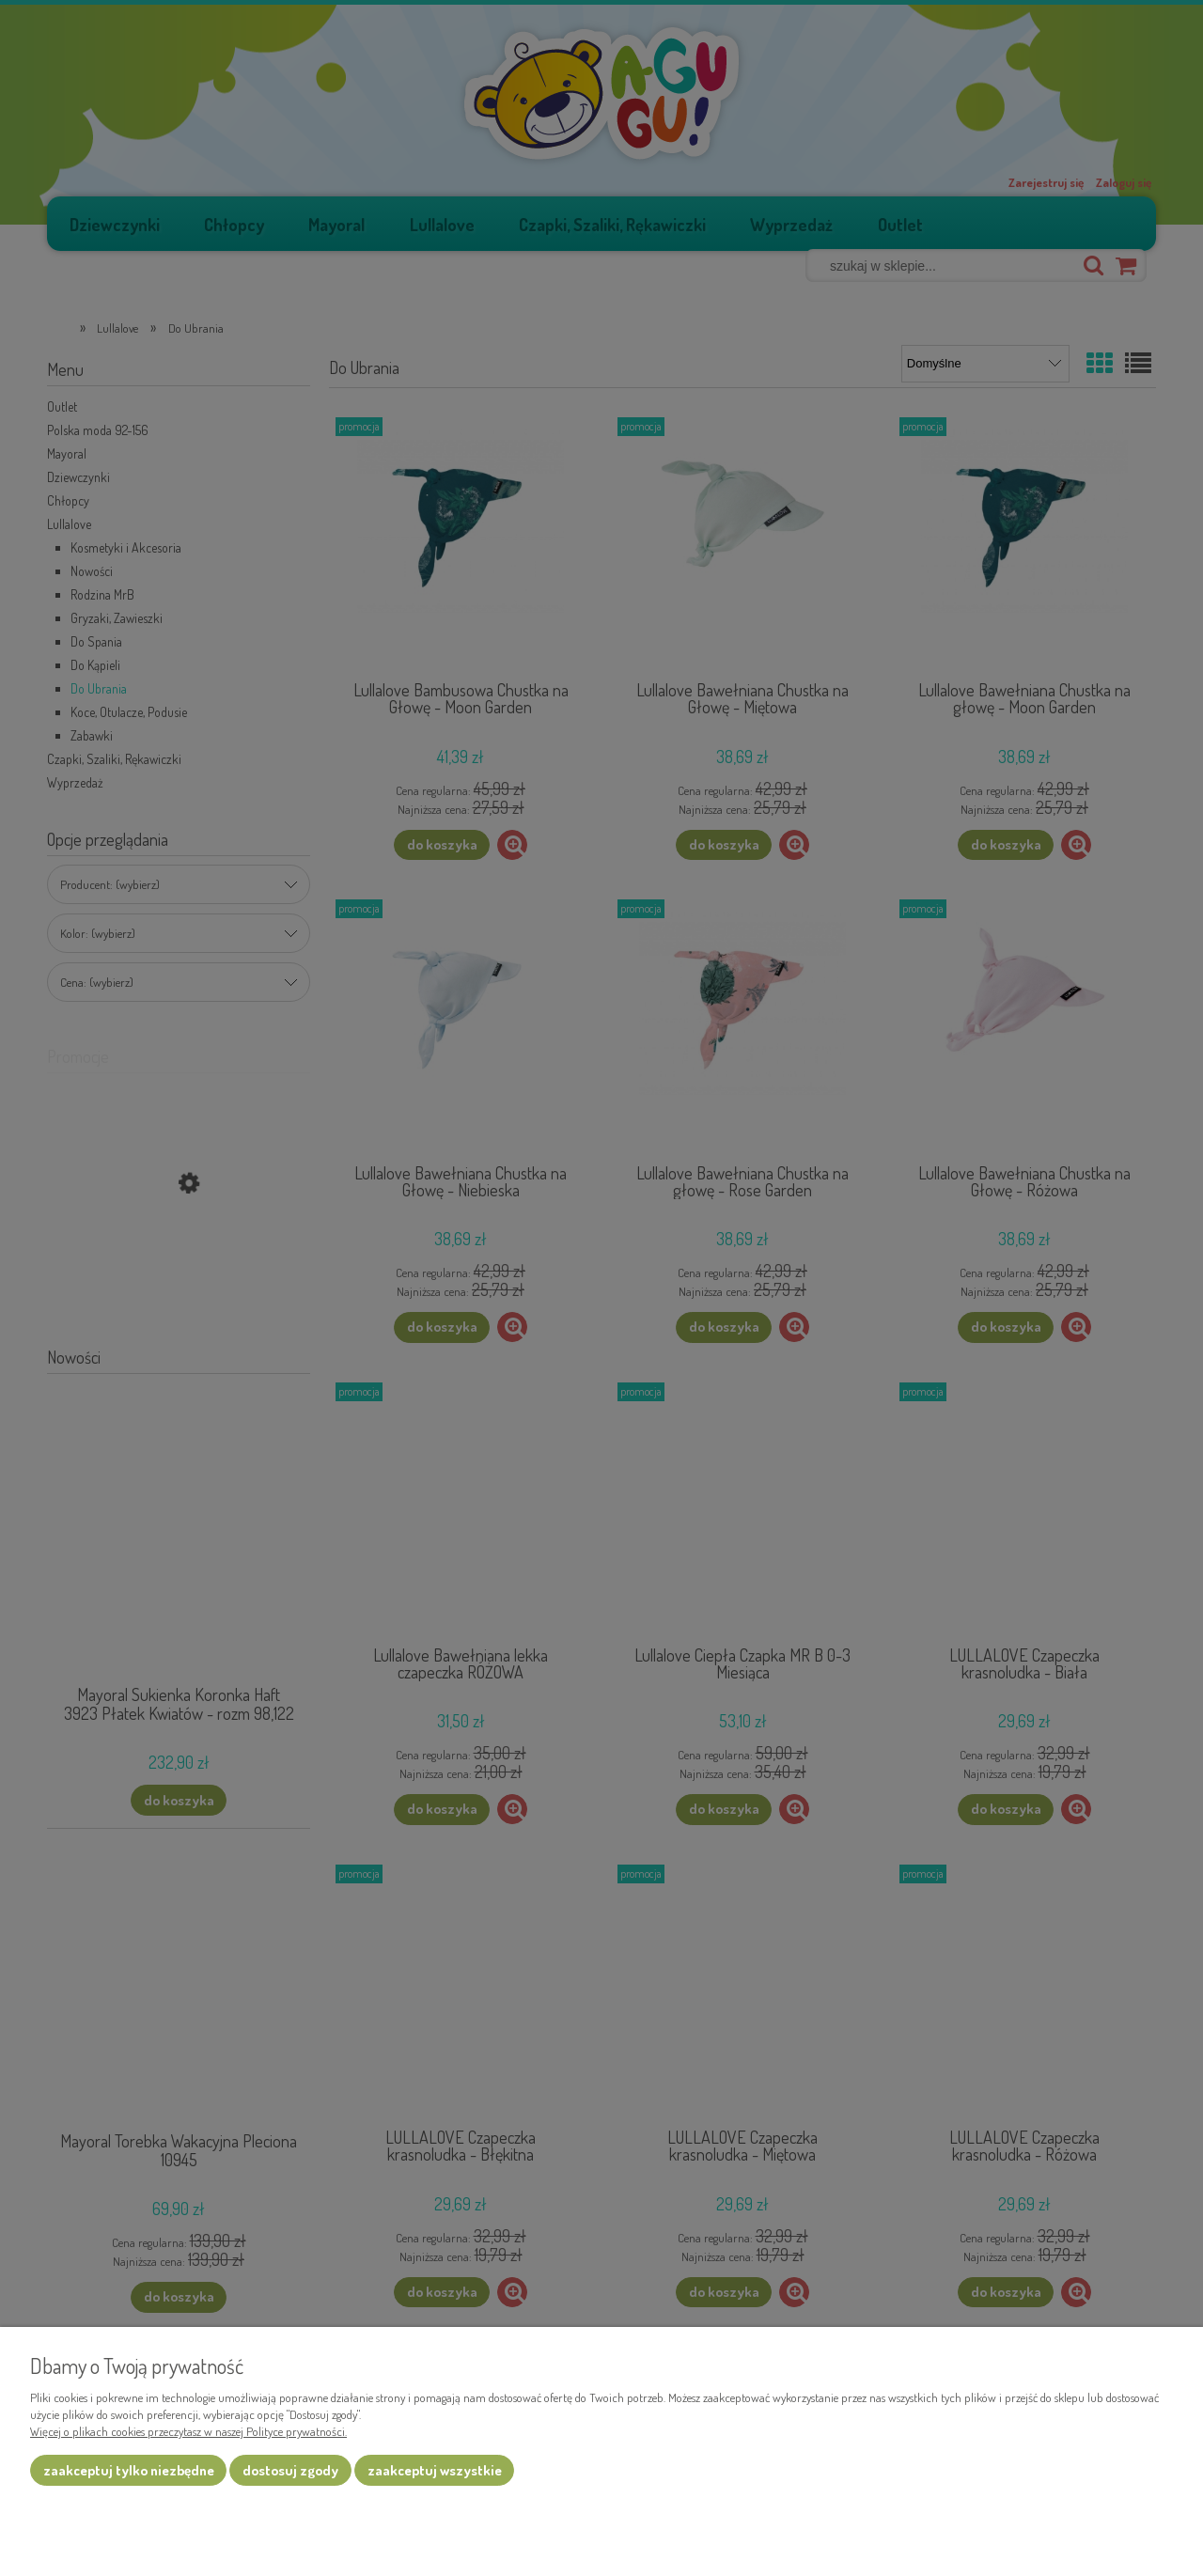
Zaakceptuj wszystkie (434, 2470)
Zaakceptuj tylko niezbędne (128, 2470)
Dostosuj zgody (290, 2470)
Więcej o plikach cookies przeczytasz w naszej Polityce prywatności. (188, 2431)
